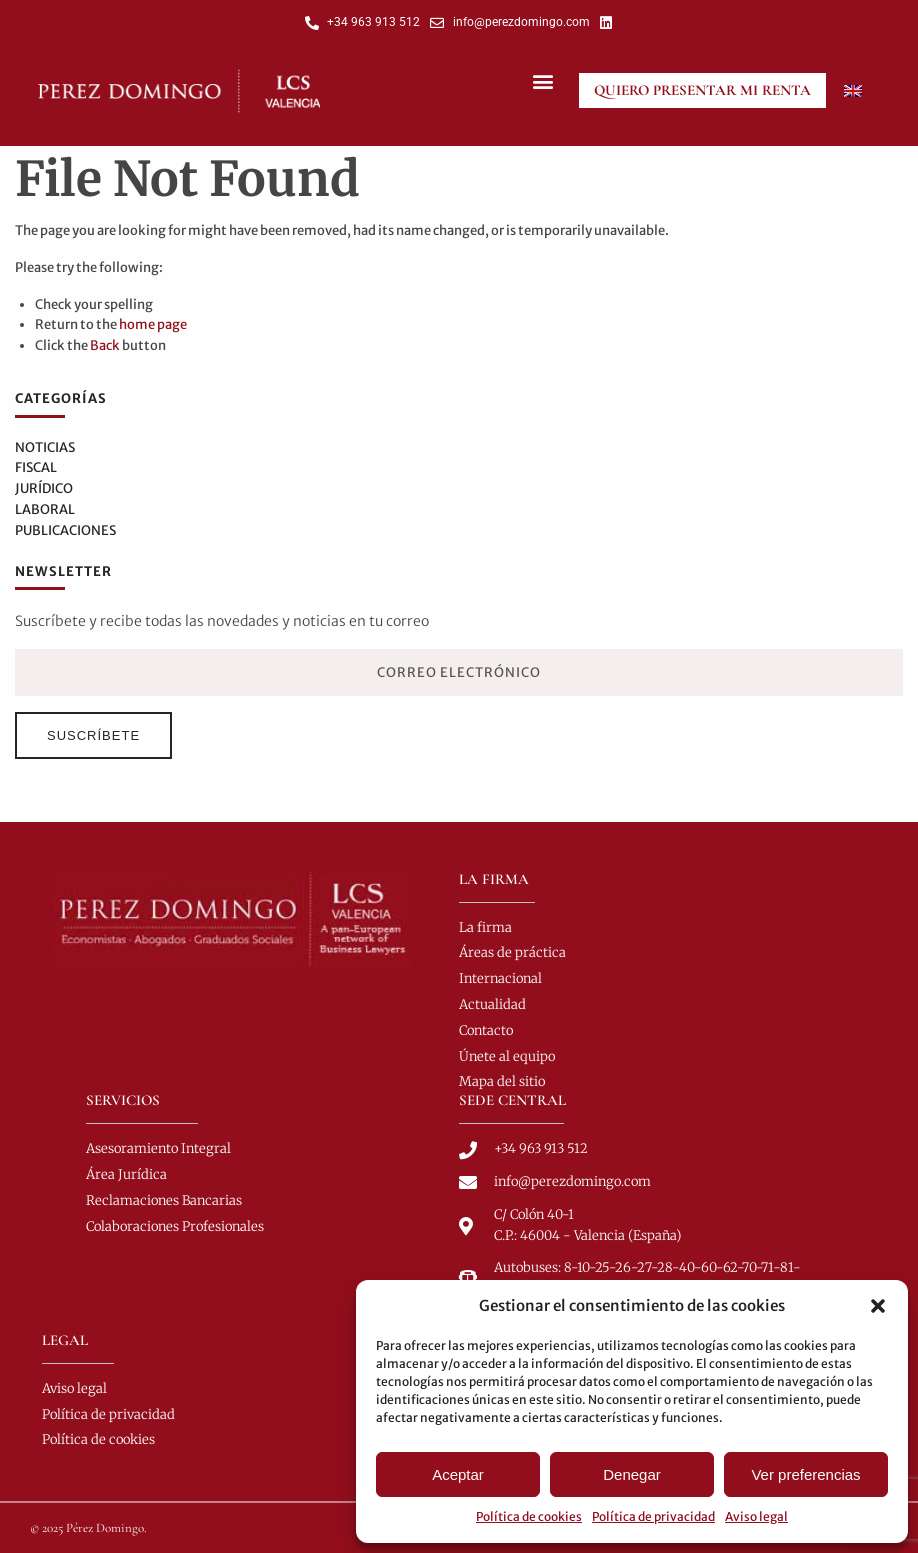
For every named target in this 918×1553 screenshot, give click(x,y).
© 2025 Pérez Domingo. (88, 1528)
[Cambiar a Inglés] (853, 91)
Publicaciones (65, 530)
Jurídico (44, 488)
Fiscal (36, 467)
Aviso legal (756, 1516)
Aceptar (458, 1474)
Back (105, 345)
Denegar (632, 1474)
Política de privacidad (653, 1516)
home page (153, 324)
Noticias (45, 447)
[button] (878, 1306)
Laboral (45, 509)
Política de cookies (529, 1516)
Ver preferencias (805, 1474)
